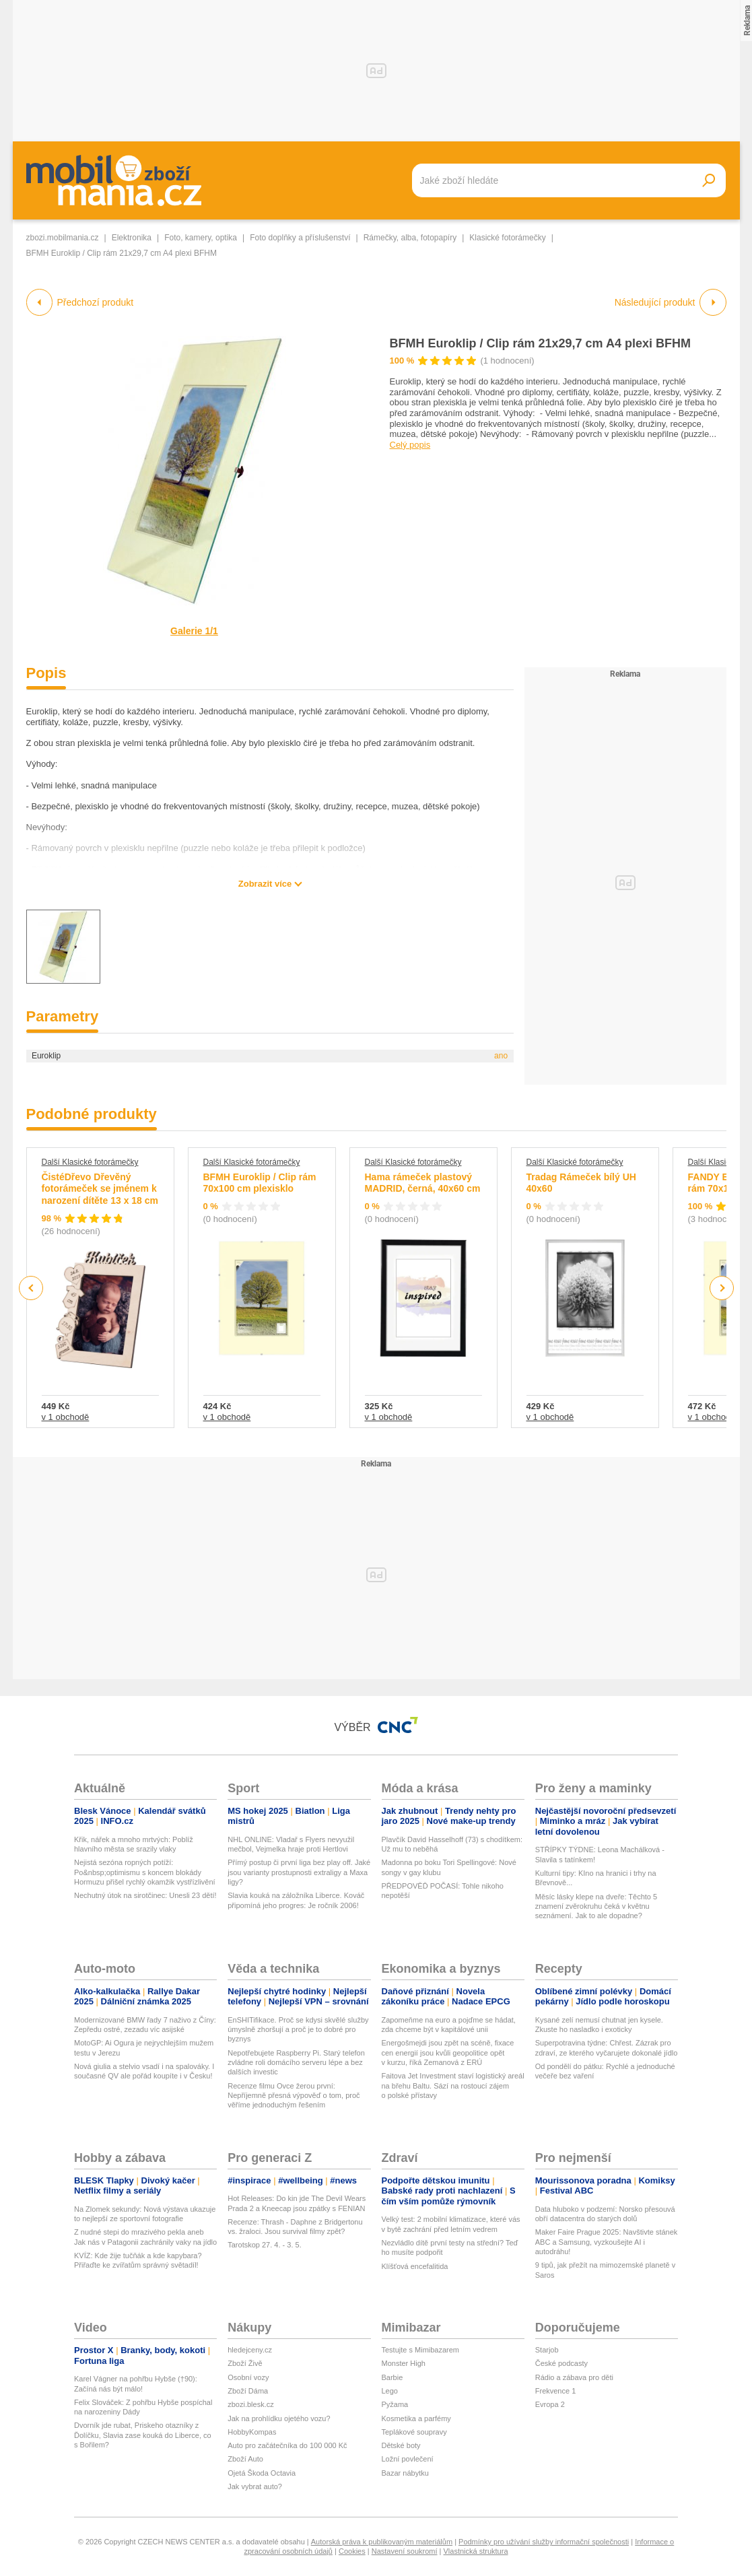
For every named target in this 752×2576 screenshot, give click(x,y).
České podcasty (561, 2363)
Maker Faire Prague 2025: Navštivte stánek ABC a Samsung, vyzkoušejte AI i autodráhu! (606, 2242)
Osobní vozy (248, 2377)
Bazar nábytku (405, 2473)
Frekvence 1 (555, 2391)
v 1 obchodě (66, 1417)
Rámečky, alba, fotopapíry (410, 237)
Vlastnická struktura (476, 2551)
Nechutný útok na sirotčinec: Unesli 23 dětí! (145, 1895)
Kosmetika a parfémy (416, 2418)
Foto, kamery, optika (200, 237)
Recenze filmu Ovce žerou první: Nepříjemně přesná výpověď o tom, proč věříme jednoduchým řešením (294, 2095)
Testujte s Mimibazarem (421, 2350)
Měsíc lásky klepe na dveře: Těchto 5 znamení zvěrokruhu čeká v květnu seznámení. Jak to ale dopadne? (596, 1906)
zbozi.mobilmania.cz (62, 237)
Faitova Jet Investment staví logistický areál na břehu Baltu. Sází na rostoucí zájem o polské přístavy (453, 2085)
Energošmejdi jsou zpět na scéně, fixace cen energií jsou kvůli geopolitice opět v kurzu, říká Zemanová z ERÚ (448, 2052)
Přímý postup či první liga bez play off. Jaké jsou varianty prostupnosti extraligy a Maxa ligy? (299, 1872)
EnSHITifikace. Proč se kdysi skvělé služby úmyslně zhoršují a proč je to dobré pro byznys (298, 2029)
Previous (31, 1287)
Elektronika (131, 237)
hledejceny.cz (250, 2350)
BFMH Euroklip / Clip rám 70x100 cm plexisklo (259, 1183)
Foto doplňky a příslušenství (300, 237)
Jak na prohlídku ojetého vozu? (279, 2418)
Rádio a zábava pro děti (574, 2377)
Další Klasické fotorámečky (90, 1162)
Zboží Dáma (248, 2391)
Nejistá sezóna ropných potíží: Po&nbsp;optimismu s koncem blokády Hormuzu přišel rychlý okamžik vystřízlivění (144, 1872)
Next (721, 1288)
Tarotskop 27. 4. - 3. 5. (264, 2245)
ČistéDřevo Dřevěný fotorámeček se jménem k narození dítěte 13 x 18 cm (100, 1189)
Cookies (352, 2551)
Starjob (547, 2350)
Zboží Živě (245, 2363)
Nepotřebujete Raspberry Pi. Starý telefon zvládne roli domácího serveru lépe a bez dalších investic (296, 2062)
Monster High (403, 2363)
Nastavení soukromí (405, 2551)
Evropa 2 (550, 2404)
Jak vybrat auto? (255, 2486)
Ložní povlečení (408, 2459)
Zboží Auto (245, 2459)
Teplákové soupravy (414, 2432)
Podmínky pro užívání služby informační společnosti (543, 2542)
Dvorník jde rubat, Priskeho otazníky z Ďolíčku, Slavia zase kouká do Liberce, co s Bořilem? (142, 2435)
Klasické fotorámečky (507, 237)
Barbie (392, 2377)
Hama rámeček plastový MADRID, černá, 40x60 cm (423, 1183)
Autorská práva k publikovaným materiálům (381, 2542)
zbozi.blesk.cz (250, 2404)
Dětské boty (401, 2445)
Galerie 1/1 (194, 630)
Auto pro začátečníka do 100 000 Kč (287, 2445)
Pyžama (395, 2404)
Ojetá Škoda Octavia (262, 2473)
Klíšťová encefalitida (415, 2266)
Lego (390, 2391)
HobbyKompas (252, 2432)
